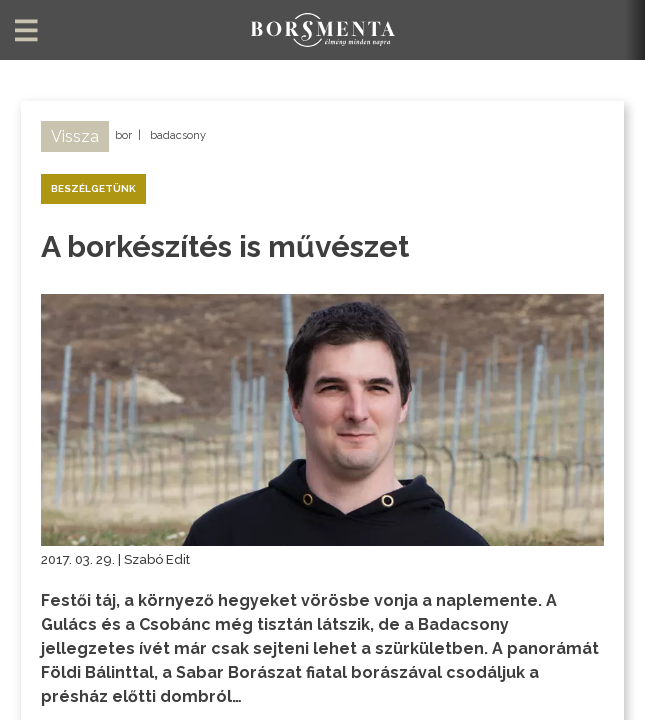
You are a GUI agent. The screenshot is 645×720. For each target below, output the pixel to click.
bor (123, 135)
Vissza (75, 136)
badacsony (178, 135)
